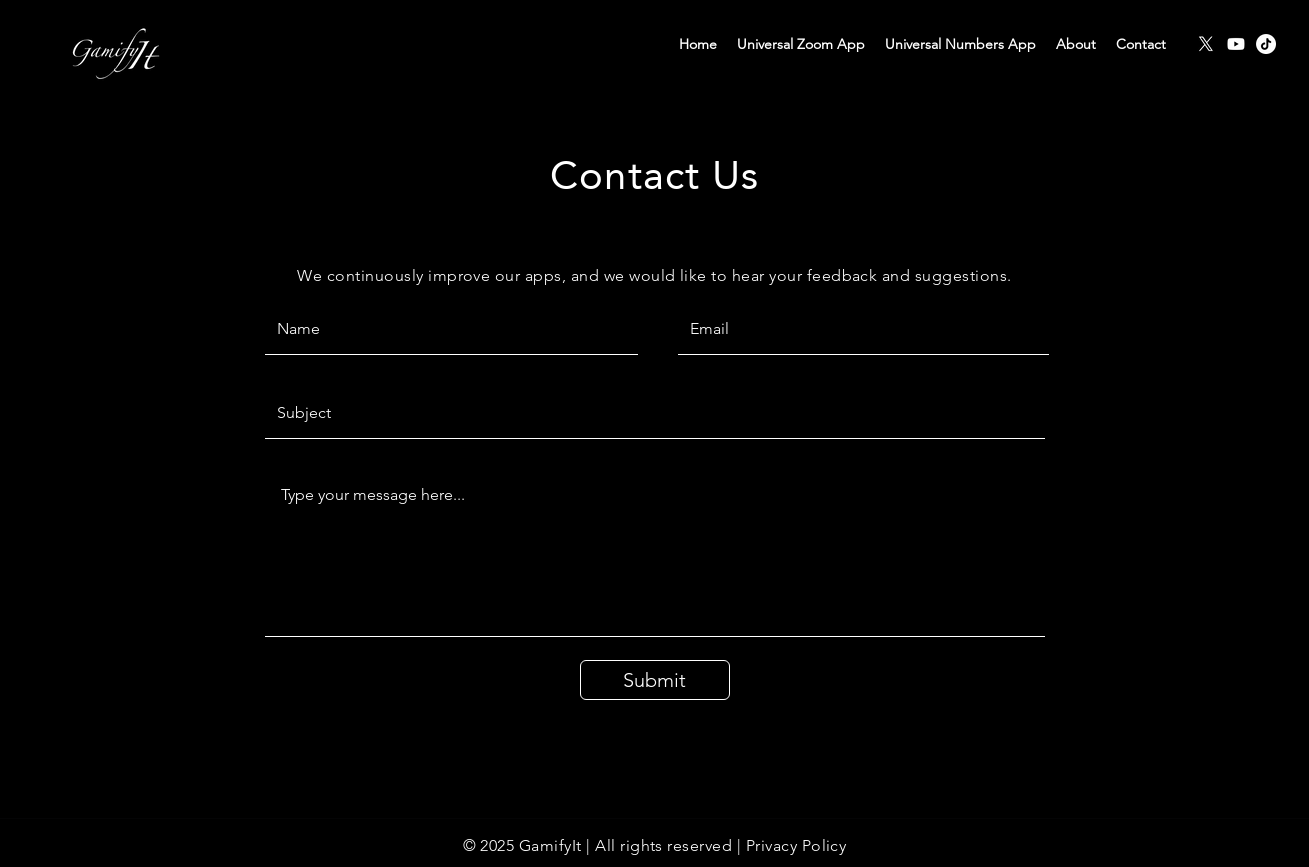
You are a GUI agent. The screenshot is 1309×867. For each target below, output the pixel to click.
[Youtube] (1236, 44)
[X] (1206, 44)
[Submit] (655, 680)
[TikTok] (1266, 44)
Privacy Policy (796, 845)
